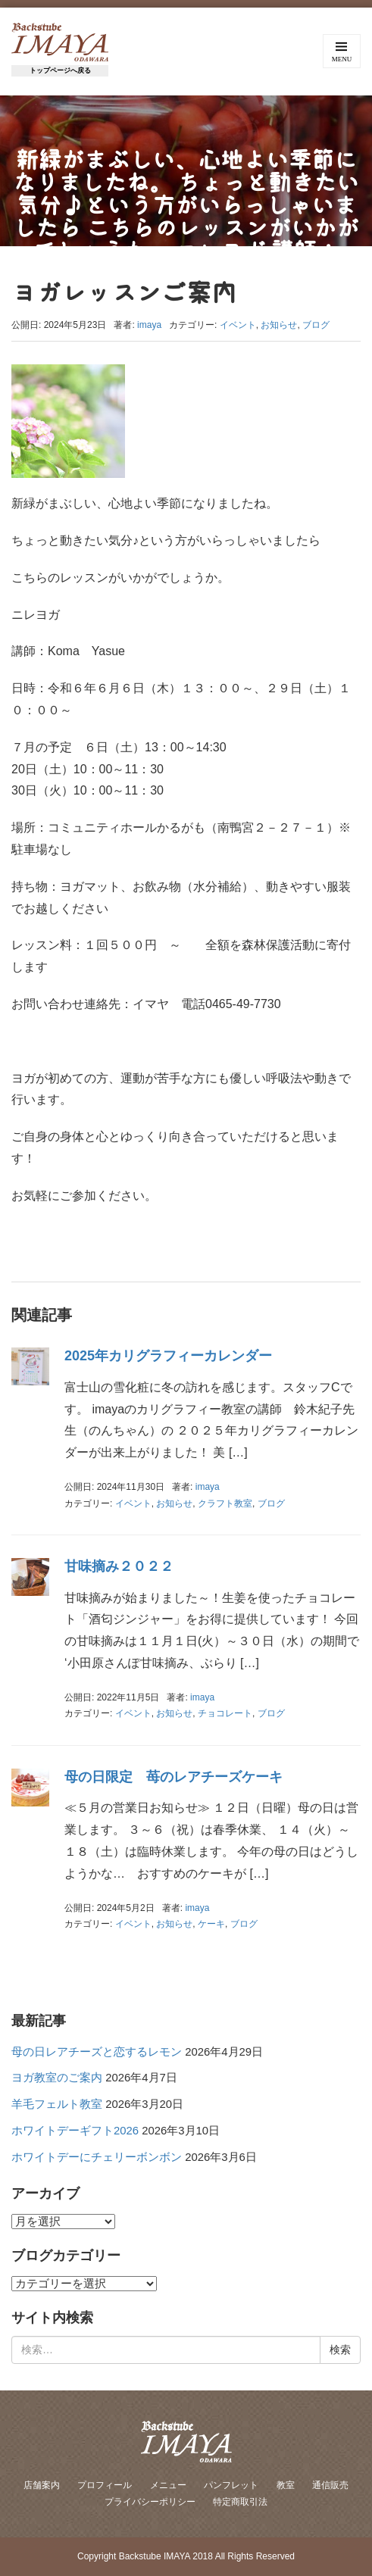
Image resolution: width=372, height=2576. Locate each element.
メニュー (168, 2485)
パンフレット (231, 2485)
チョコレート (225, 1713)
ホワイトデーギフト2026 (75, 2131)
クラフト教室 (225, 1503)
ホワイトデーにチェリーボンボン (96, 2157)
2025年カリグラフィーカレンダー (168, 1355)
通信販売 (330, 2485)
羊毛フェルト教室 (56, 2104)
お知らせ (279, 325)
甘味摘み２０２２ (118, 1566)
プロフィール (104, 2485)
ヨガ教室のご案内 (56, 2078)
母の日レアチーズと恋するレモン (96, 2052)
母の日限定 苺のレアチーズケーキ (173, 1776)
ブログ (316, 325)
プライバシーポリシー (150, 2501)
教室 (286, 2485)
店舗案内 (41, 2485)
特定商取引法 (240, 2501)
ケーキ (211, 1924)
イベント (238, 325)
